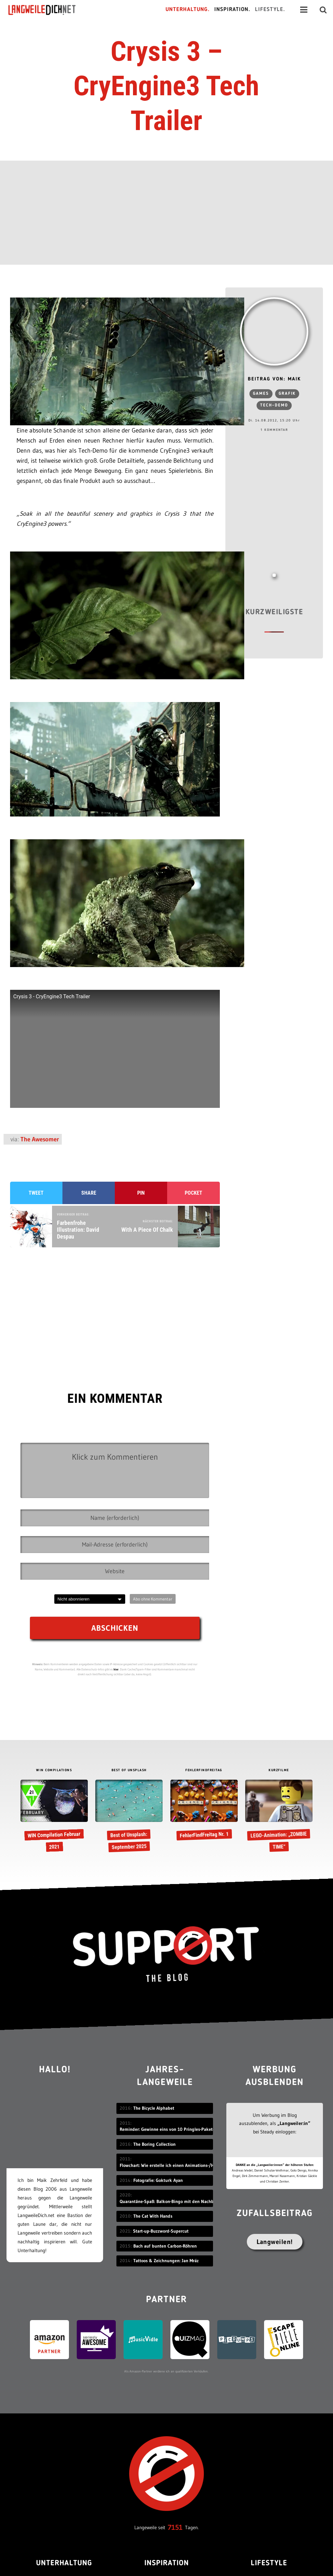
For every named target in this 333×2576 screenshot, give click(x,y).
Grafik (287, 394)
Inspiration (166, 2563)
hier (116, 1669)
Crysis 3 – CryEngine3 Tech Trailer (166, 86)
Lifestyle (269, 2563)
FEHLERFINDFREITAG (203, 1770)
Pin (141, 1193)
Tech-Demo (274, 405)
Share (88, 1193)
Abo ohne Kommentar (152, 1598)
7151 (175, 2527)
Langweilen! (275, 2242)
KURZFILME (279, 1770)
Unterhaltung (64, 2563)
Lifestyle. (270, 9)
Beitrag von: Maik (274, 379)
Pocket (193, 1193)
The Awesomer (39, 1139)
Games (261, 394)
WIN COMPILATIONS (54, 1770)
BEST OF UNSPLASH (129, 1770)
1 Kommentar (274, 430)
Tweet (36, 1193)
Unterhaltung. (188, 9)
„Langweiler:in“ (293, 2123)
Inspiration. (232, 9)
